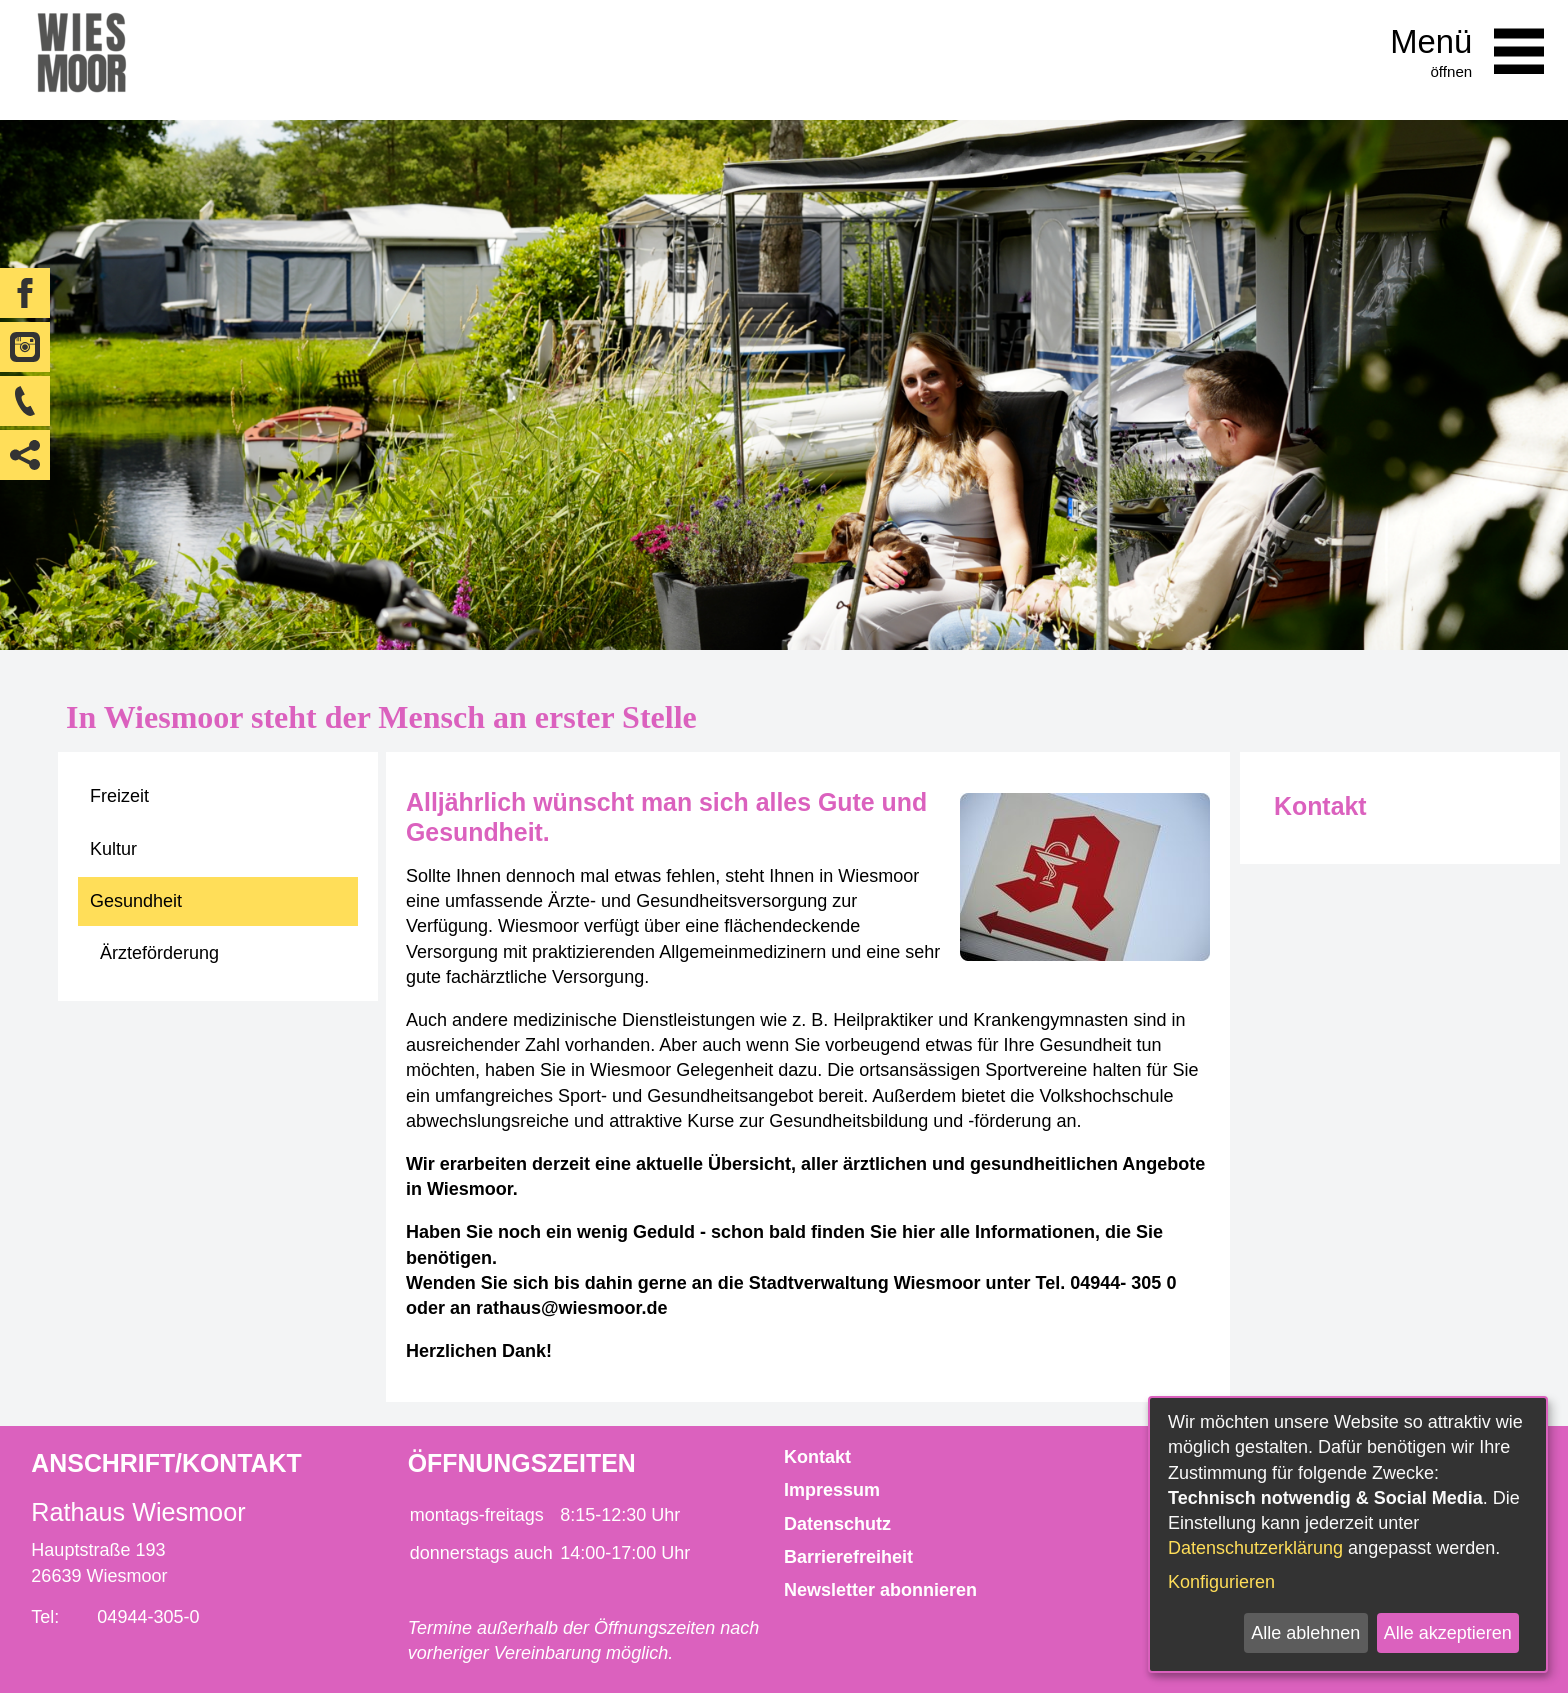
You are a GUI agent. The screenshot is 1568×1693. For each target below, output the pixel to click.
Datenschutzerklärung (1255, 1548)
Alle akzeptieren (1448, 1633)
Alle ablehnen (1305, 1633)
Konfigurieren (1221, 1582)
